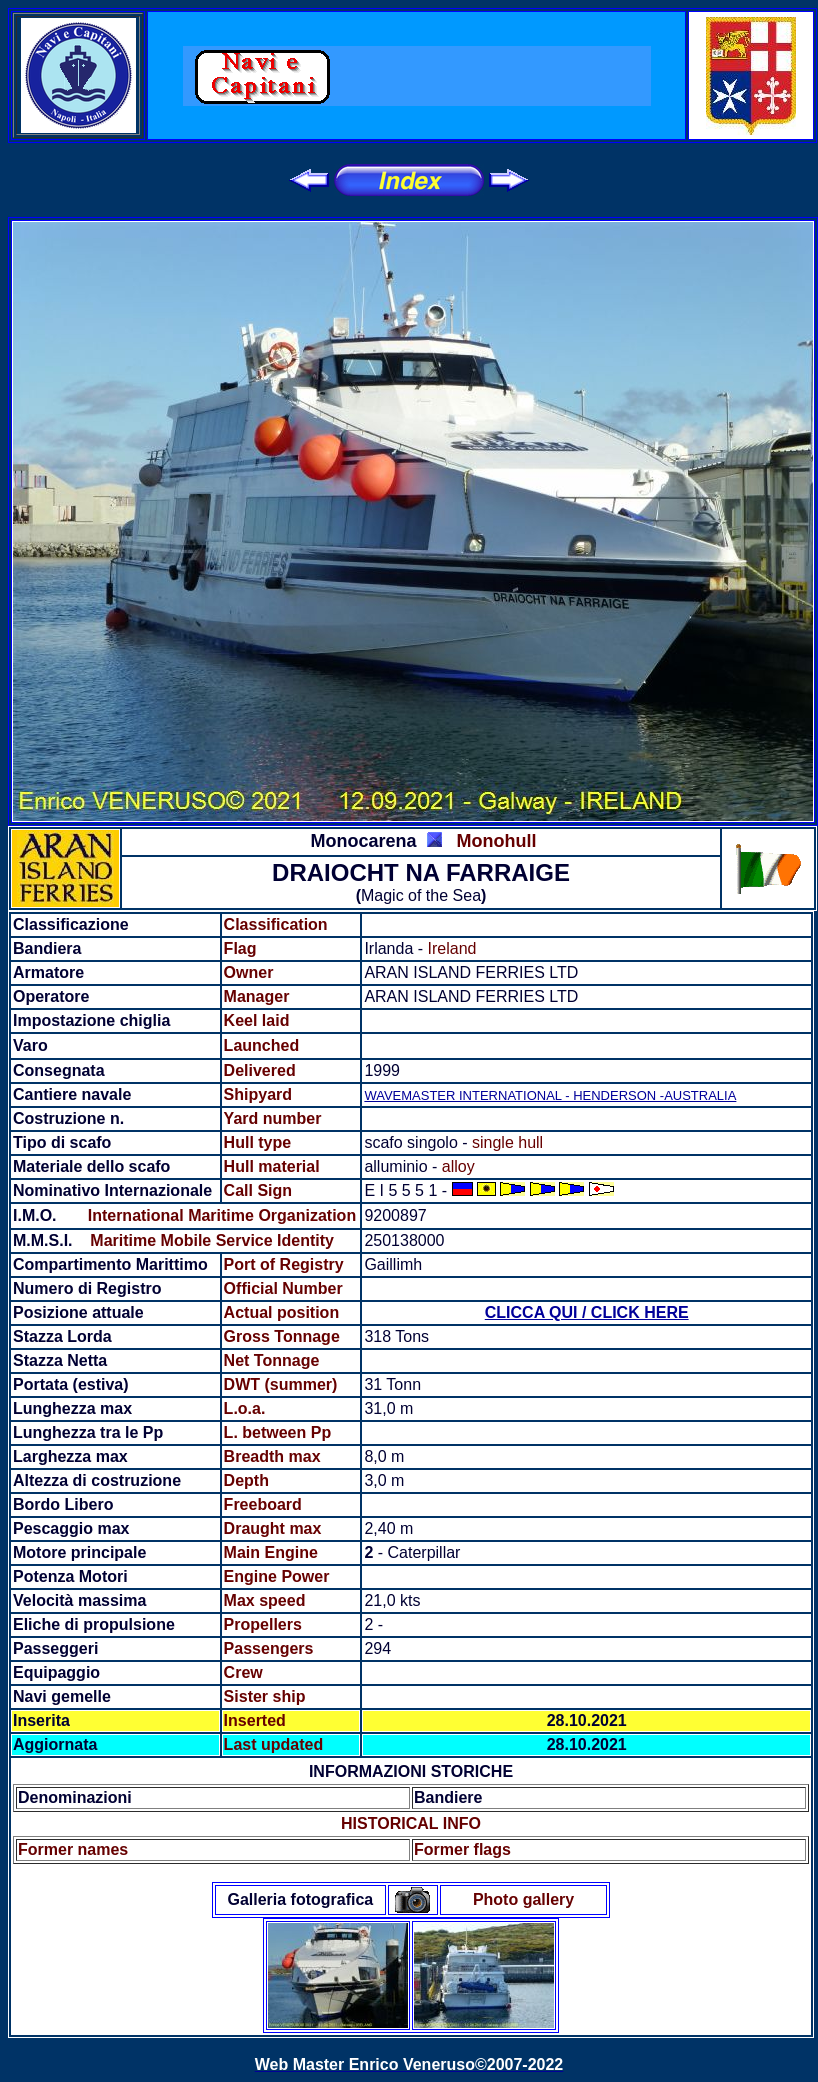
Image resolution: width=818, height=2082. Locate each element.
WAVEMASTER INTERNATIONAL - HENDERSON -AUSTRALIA (550, 1095)
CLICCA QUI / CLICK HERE (587, 1312)
